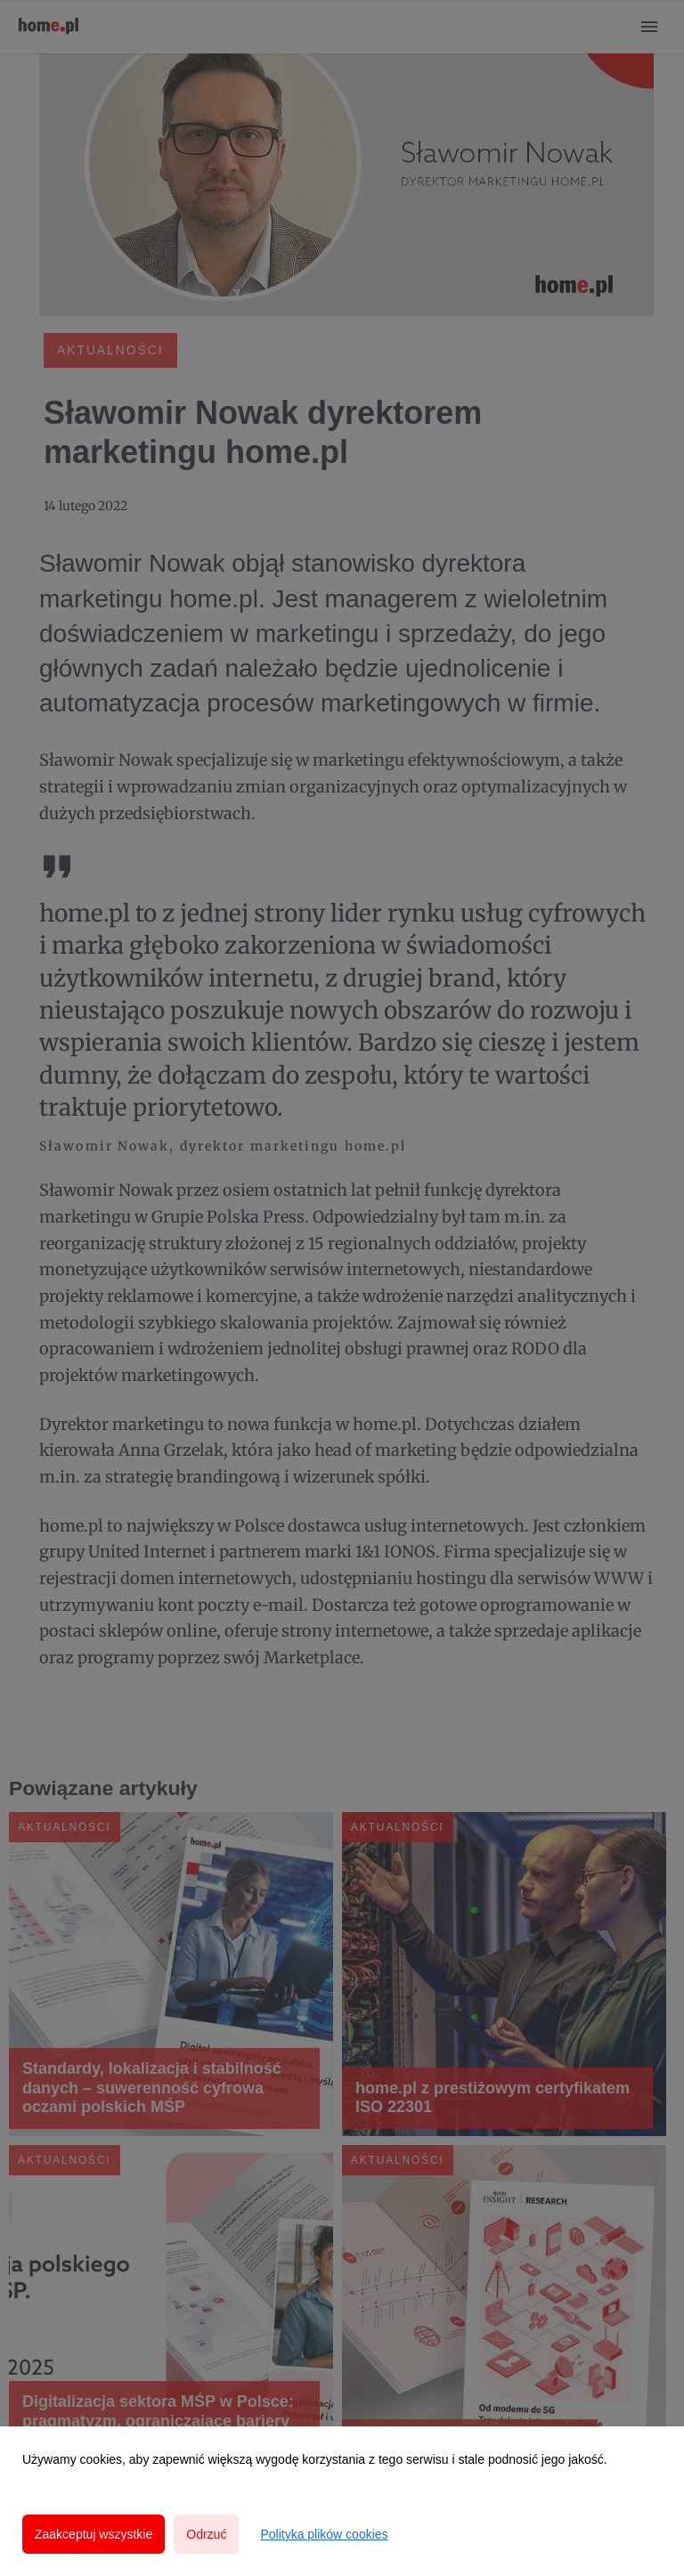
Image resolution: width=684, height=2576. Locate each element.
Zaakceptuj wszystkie (93, 2534)
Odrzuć (206, 2534)
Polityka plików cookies (323, 2534)
